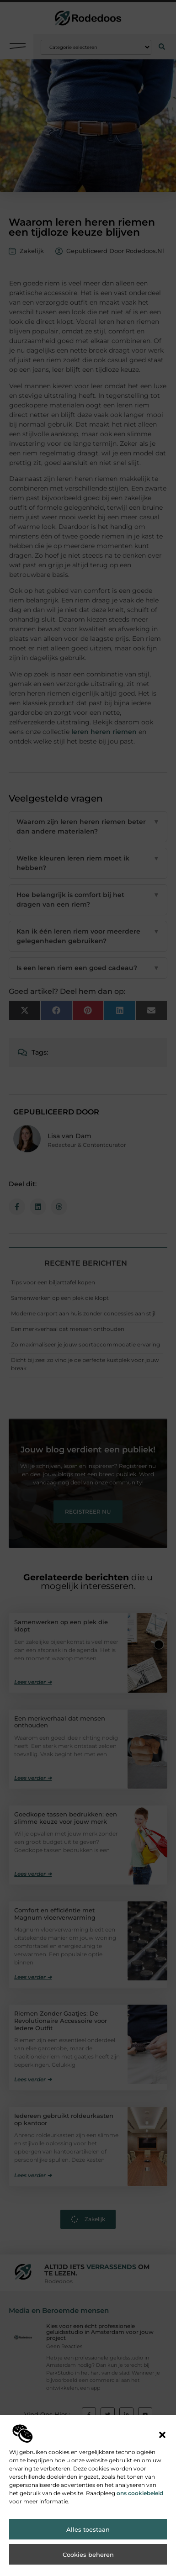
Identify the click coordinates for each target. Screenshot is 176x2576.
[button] (162, 2434)
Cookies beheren (88, 2554)
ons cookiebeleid (140, 2493)
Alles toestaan (88, 2529)
